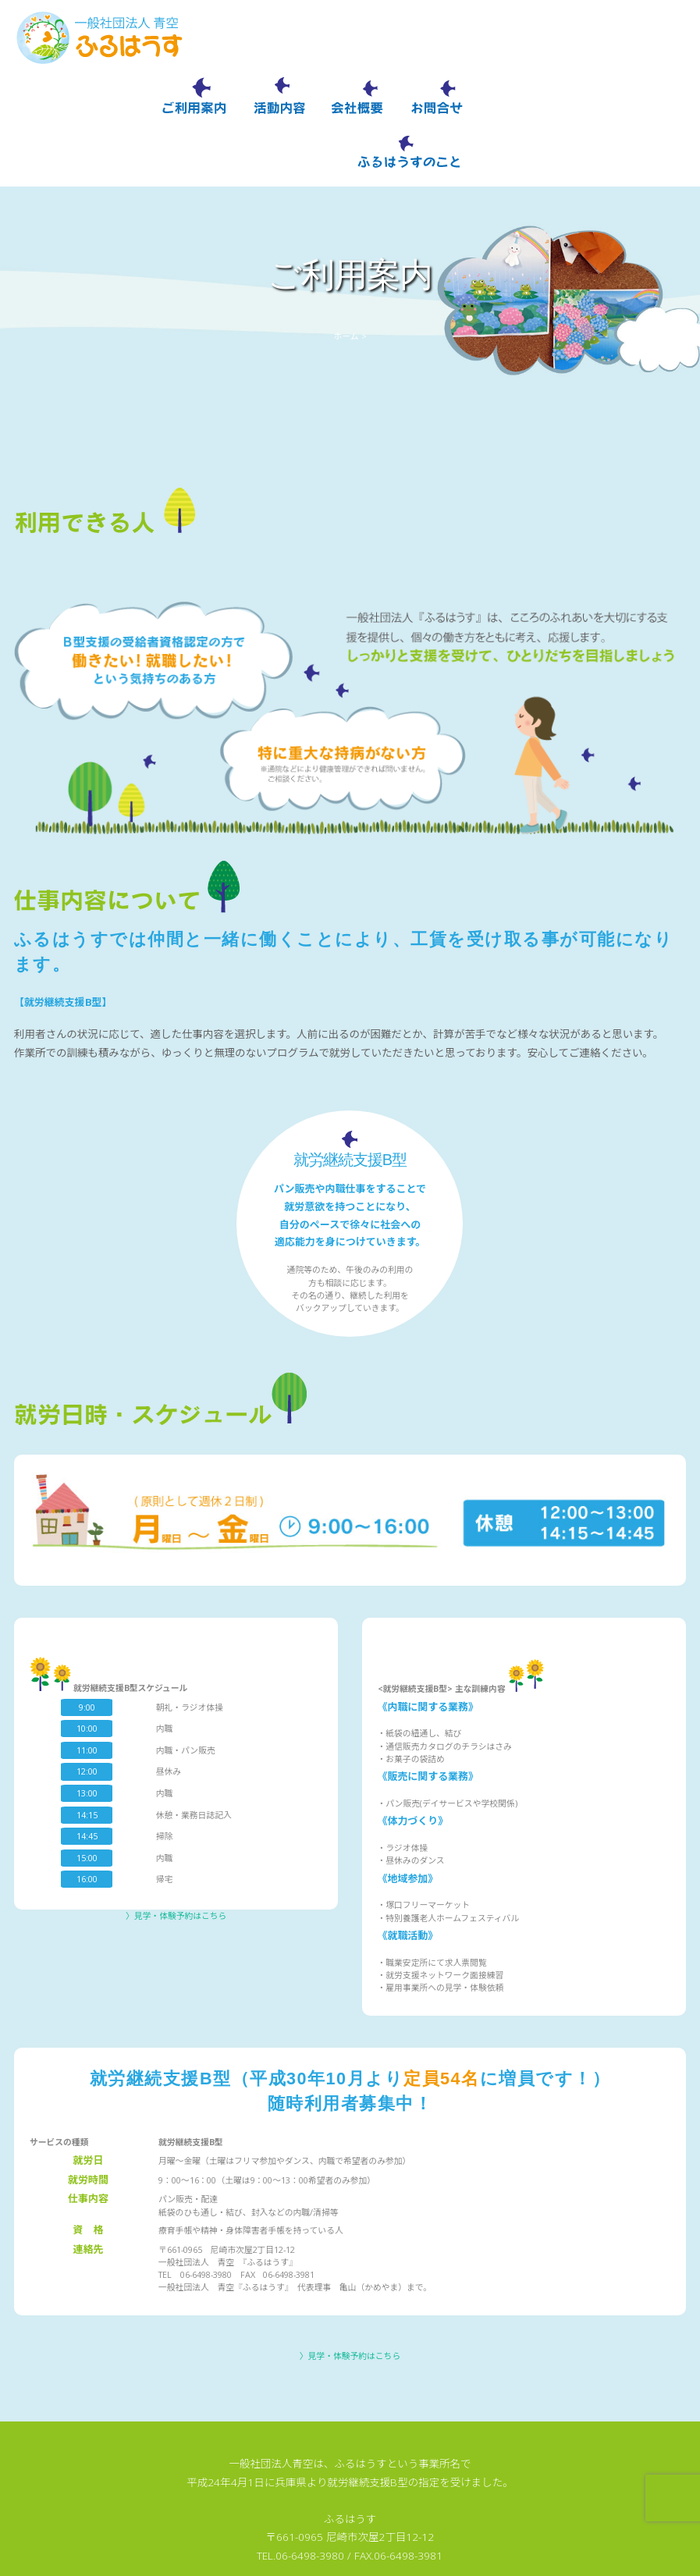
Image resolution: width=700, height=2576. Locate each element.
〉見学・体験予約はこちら (176, 1857)
